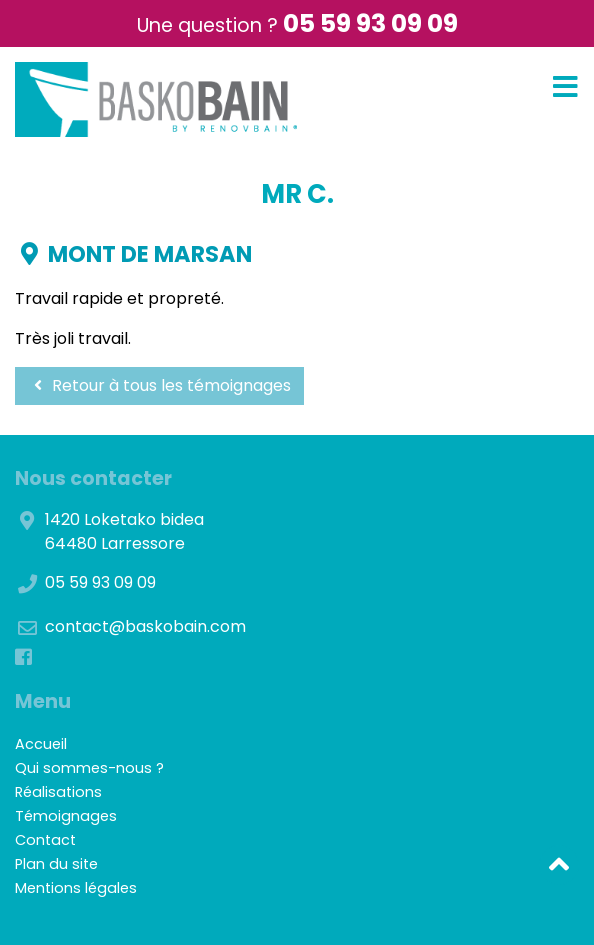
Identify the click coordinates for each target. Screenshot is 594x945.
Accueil (41, 744)
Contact (45, 840)
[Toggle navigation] (565, 87)
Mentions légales (76, 888)
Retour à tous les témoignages (159, 385)
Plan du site (56, 864)
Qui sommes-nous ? (89, 768)
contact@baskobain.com (145, 626)
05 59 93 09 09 (370, 23)
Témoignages (66, 816)
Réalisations (58, 792)
